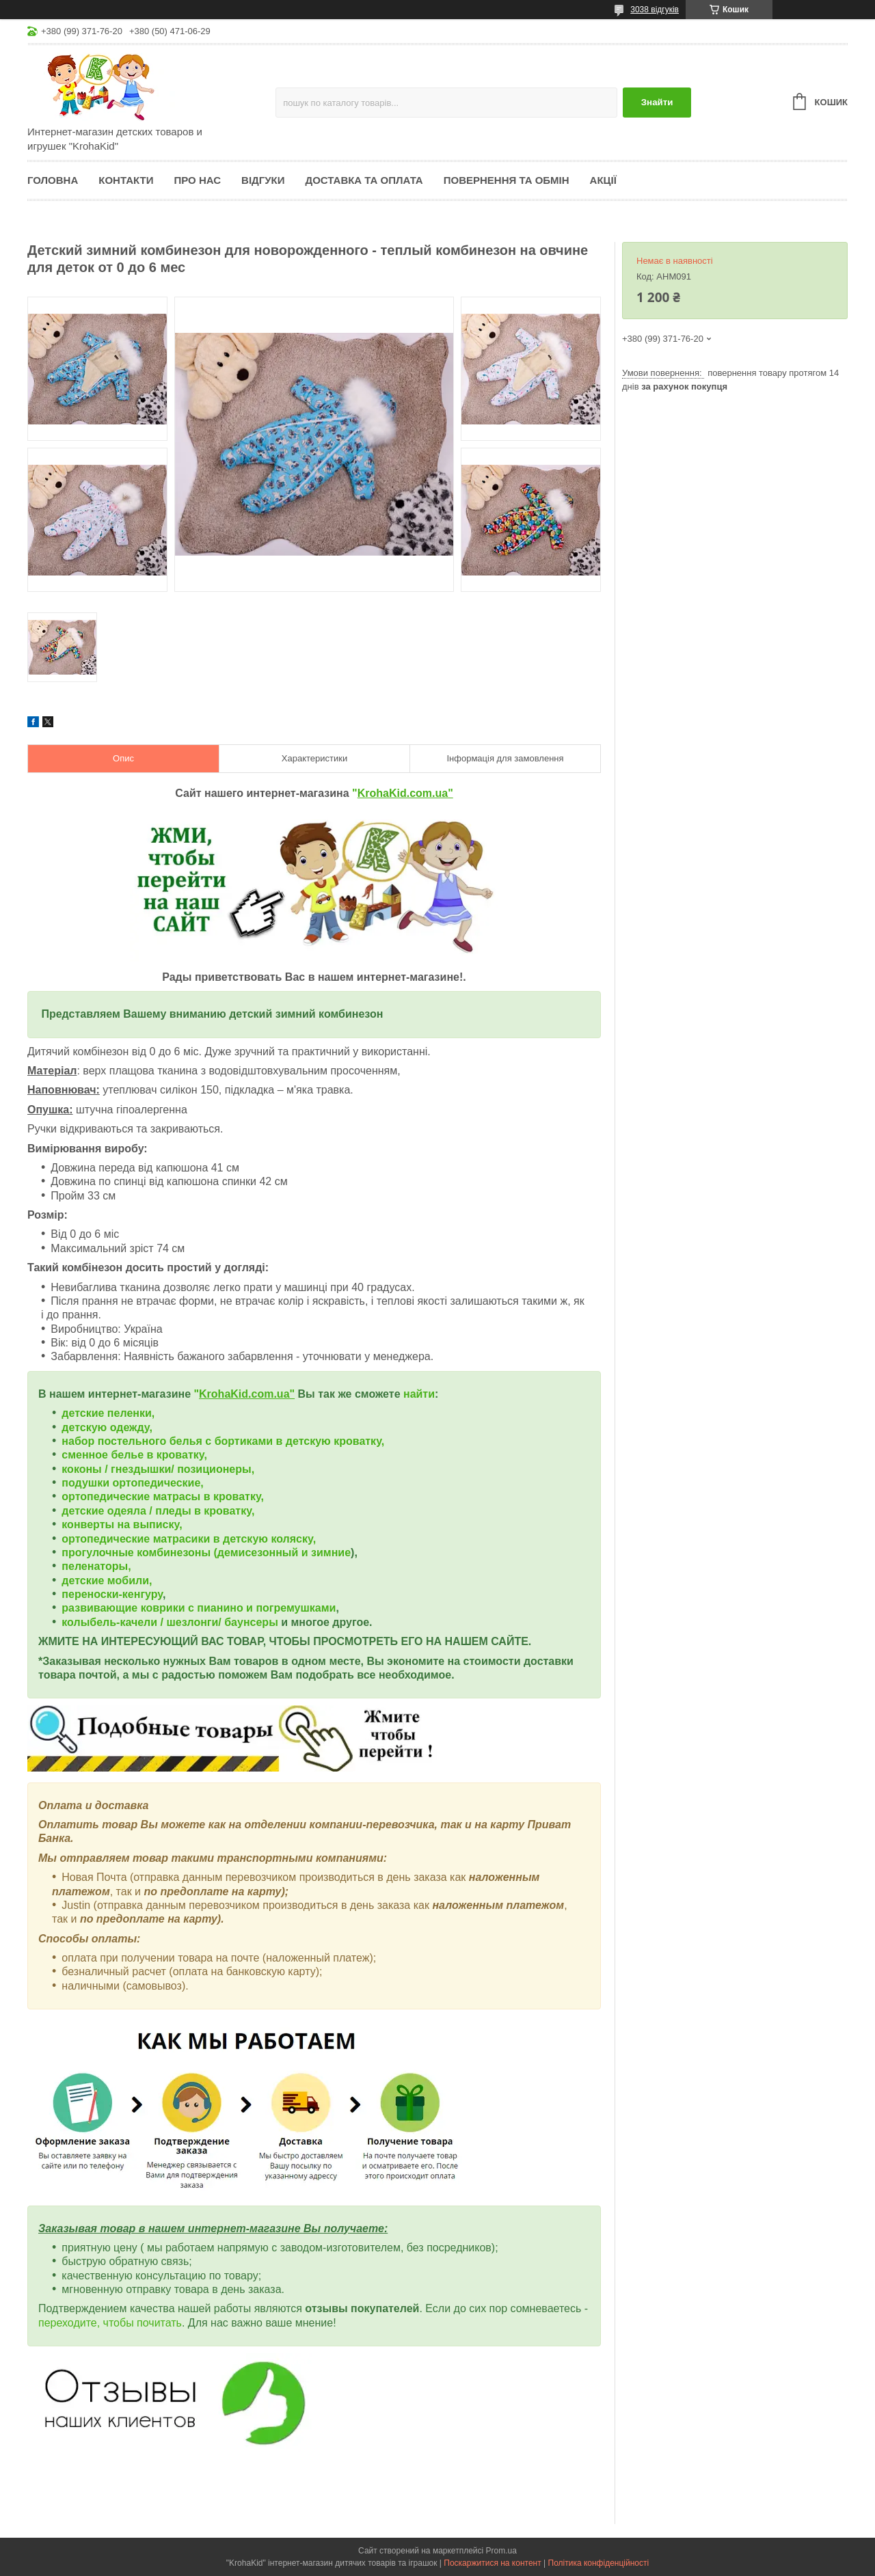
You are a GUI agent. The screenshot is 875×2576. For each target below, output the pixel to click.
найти (419, 1394)
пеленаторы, (96, 1566)
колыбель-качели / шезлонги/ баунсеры (170, 1622)
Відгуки (262, 180)
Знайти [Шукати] (657, 102)
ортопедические (107, 1496)
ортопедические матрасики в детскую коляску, (189, 1539)
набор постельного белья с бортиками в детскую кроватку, (223, 1441)
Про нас (197, 180)
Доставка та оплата (364, 180)
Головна (52, 180)
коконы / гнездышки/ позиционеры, (158, 1469)
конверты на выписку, (122, 1524)
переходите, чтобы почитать (110, 2323)
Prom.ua (501, 2550)
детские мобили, (107, 1580)
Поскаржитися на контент (492, 2563)
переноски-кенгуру (112, 1594)
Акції (603, 180)
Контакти (125, 180)
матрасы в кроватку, (208, 1496)
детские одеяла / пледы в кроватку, (158, 1511)
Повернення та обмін (506, 180)
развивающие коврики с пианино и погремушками (199, 1608)
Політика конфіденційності (598, 2563)
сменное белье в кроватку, (134, 1455)
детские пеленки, (108, 1413)
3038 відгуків (654, 9)
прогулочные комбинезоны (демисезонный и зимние (206, 1552)
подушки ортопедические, (132, 1483)
